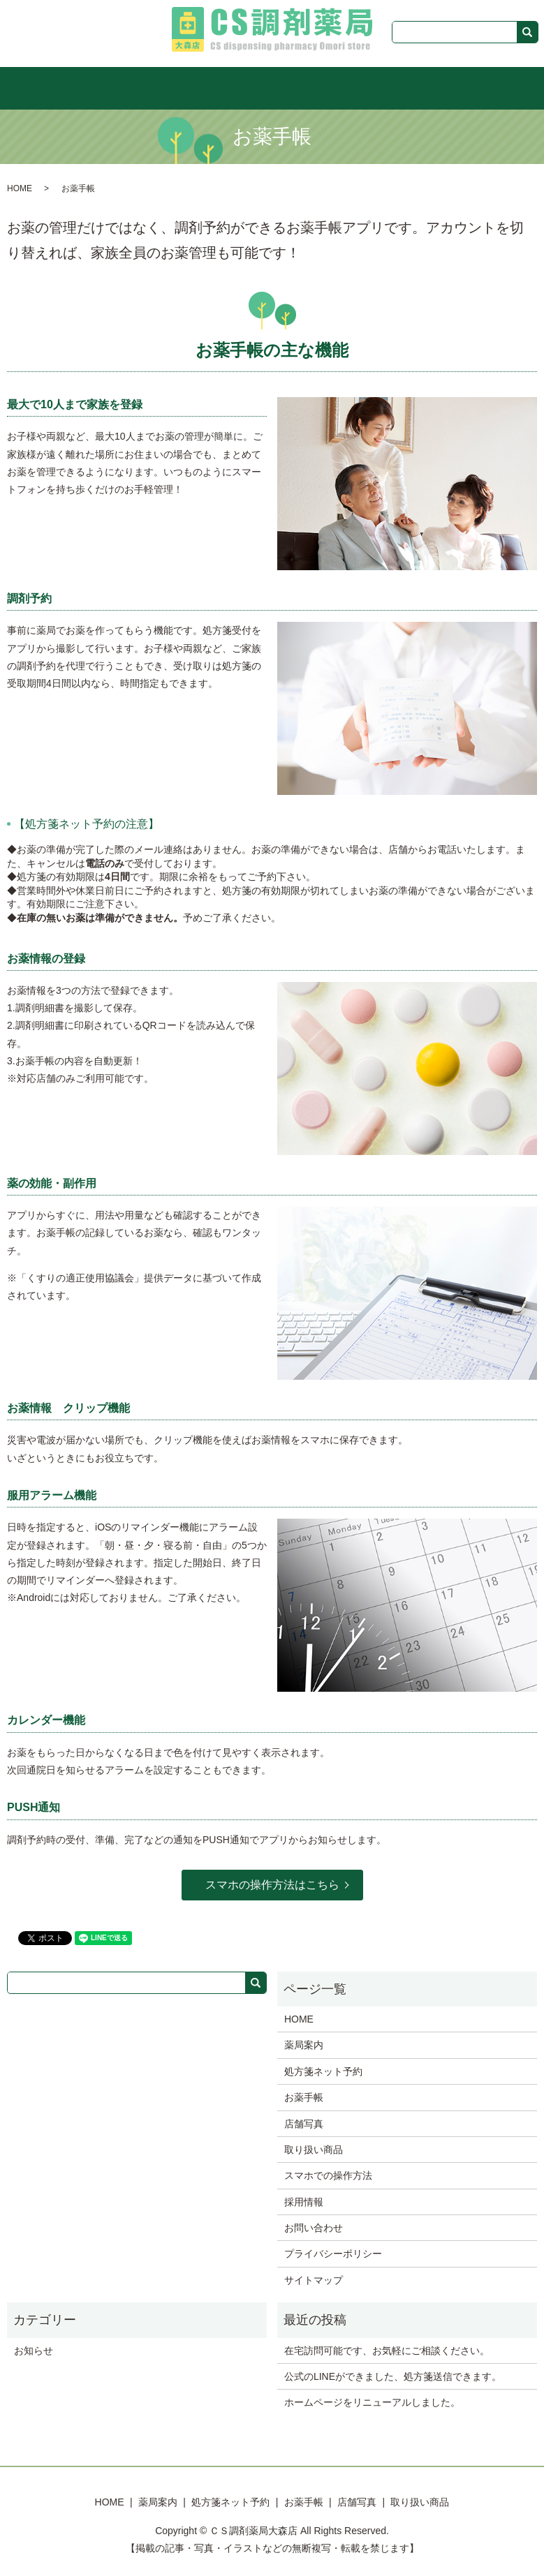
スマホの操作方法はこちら (272, 1884)
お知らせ (33, 2349)
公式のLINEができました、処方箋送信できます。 (392, 2375)
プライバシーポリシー (333, 2252)
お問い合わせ (313, 2227)
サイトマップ (313, 2278)
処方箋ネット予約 (238, 87)
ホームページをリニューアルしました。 (372, 2401)
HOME (118, 87)
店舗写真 (363, 87)
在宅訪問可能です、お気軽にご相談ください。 (387, 2349)
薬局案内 (165, 87)
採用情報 (303, 2200)
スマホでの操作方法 (328, 2174)
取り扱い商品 (425, 87)
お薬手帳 (310, 87)
